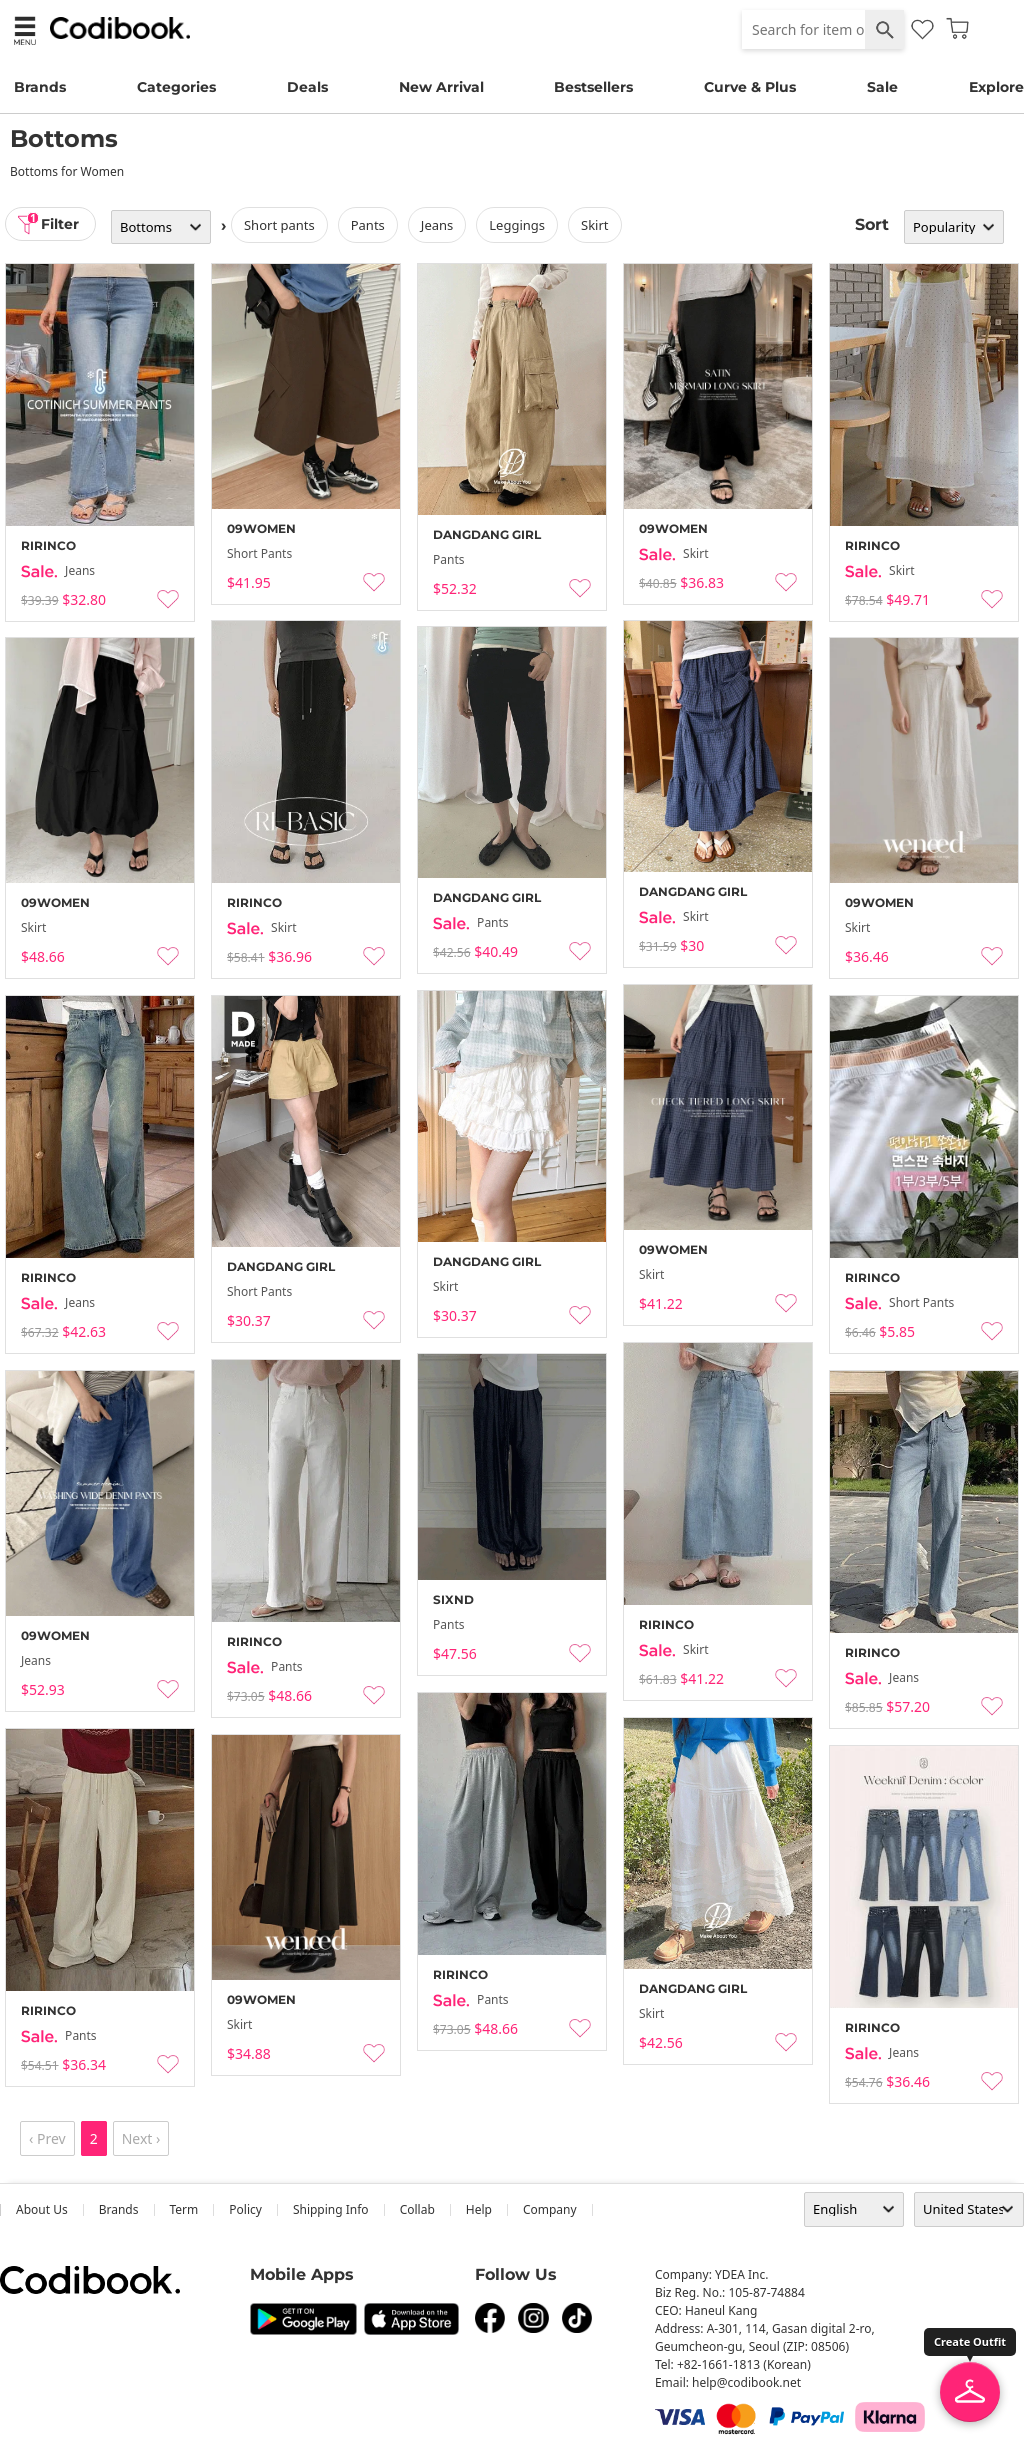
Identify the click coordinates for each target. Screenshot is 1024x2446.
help (479, 2209)
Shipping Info (331, 2209)
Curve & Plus (750, 87)
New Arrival (441, 87)
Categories (176, 87)
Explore (996, 87)
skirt (596, 225)
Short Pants (280, 225)
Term (184, 2209)
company (550, 2209)
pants (369, 225)
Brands (40, 87)
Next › (141, 2138)
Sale (882, 87)
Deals (307, 87)
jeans (438, 225)
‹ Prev (47, 2138)
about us (42, 2209)
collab (417, 2209)
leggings (518, 225)
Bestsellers (593, 87)
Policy (245, 2209)
